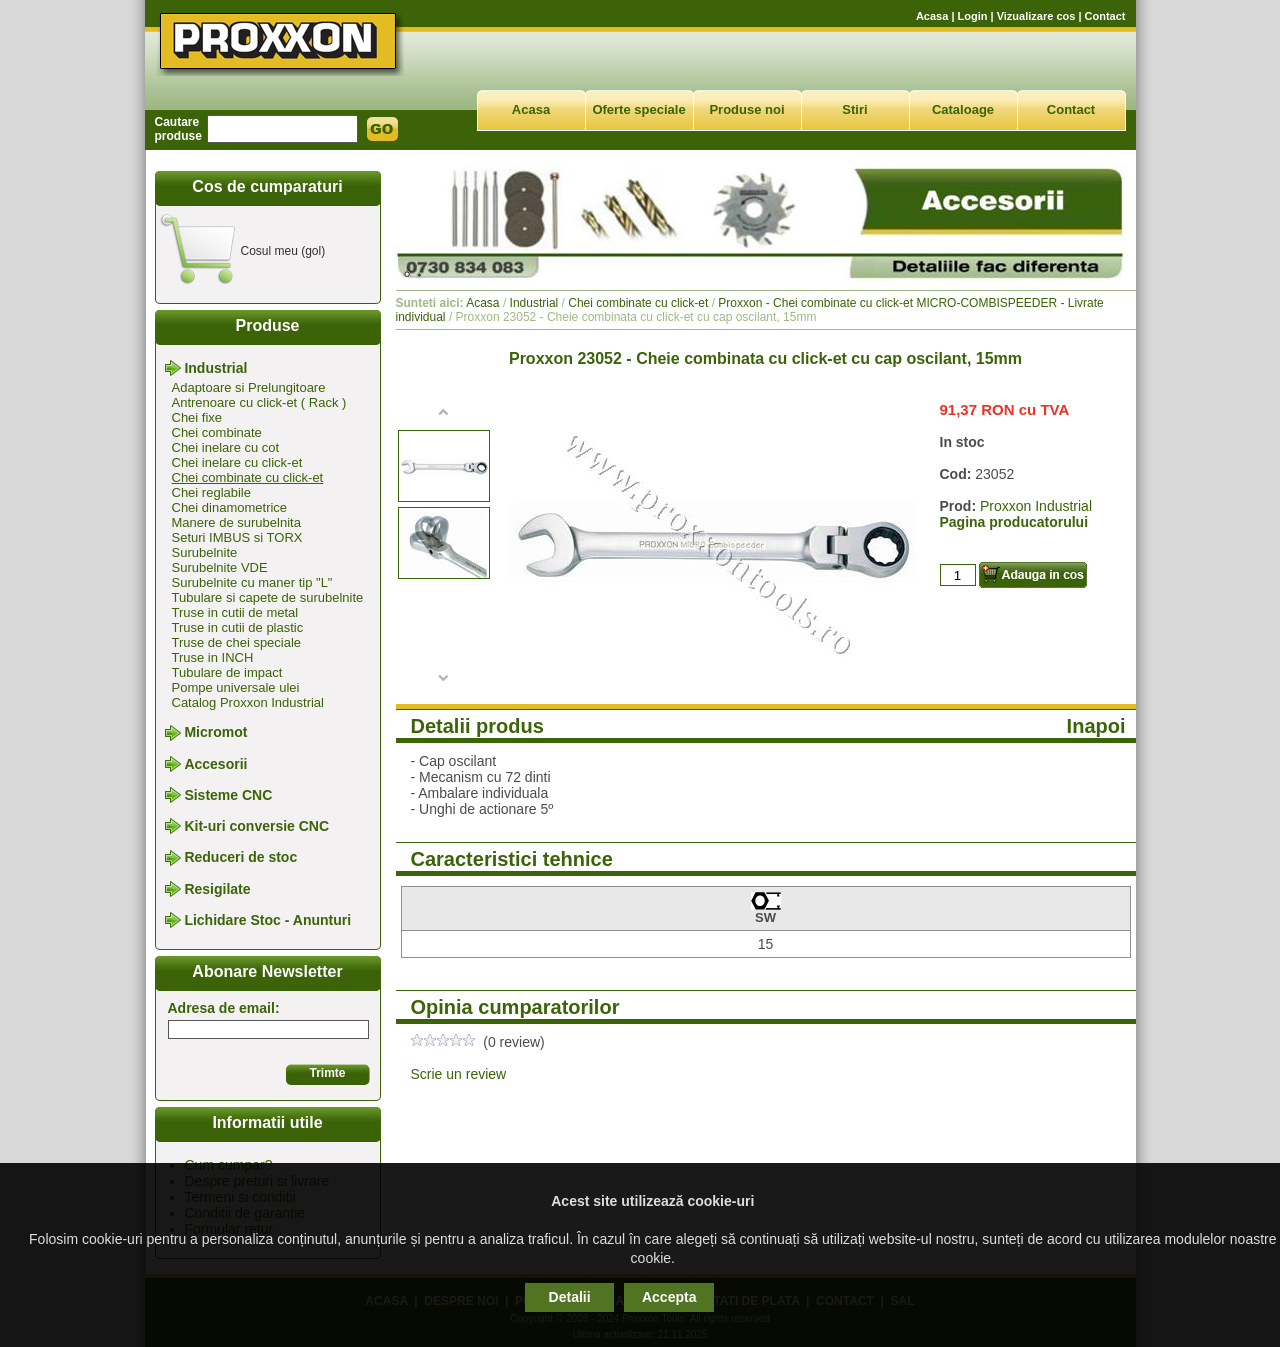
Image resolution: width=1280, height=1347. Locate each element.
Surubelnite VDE (220, 567)
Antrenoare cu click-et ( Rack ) (259, 402)
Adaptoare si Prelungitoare (249, 387)
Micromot (215, 733)
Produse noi (746, 109)
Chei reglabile (212, 492)
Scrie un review (459, 1074)
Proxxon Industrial (1036, 506)
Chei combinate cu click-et (248, 477)
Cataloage (963, 109)
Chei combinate (217, 432)
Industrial (215, 368)
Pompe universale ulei (236, 687)
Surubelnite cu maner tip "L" (252, 582)
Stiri (854, 109)
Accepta (669, 1297)
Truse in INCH (213, 657)
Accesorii (215, 764)
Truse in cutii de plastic (238, 627)
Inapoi (1096, 726)
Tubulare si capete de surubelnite (268, 597)
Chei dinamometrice (230, 507)
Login (973, 16)
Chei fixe (197, 417)
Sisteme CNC (228, 795)
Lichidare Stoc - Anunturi (267, 920)
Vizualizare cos (1036, 16)
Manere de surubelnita (236, 522)
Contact (1105, 16)
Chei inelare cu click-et (237, 462)
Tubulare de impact (227, 672)
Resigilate (217, 889)
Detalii (570, 1297)
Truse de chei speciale (237, 642)
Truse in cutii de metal (235, 612)
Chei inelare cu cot (226, 447)
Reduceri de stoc (240, 858)
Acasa (932, 16)
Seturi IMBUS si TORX (237, 537)
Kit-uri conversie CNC (256, 826)
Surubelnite (205, 552)
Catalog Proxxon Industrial (248, 702)
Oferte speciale (638, 109)
